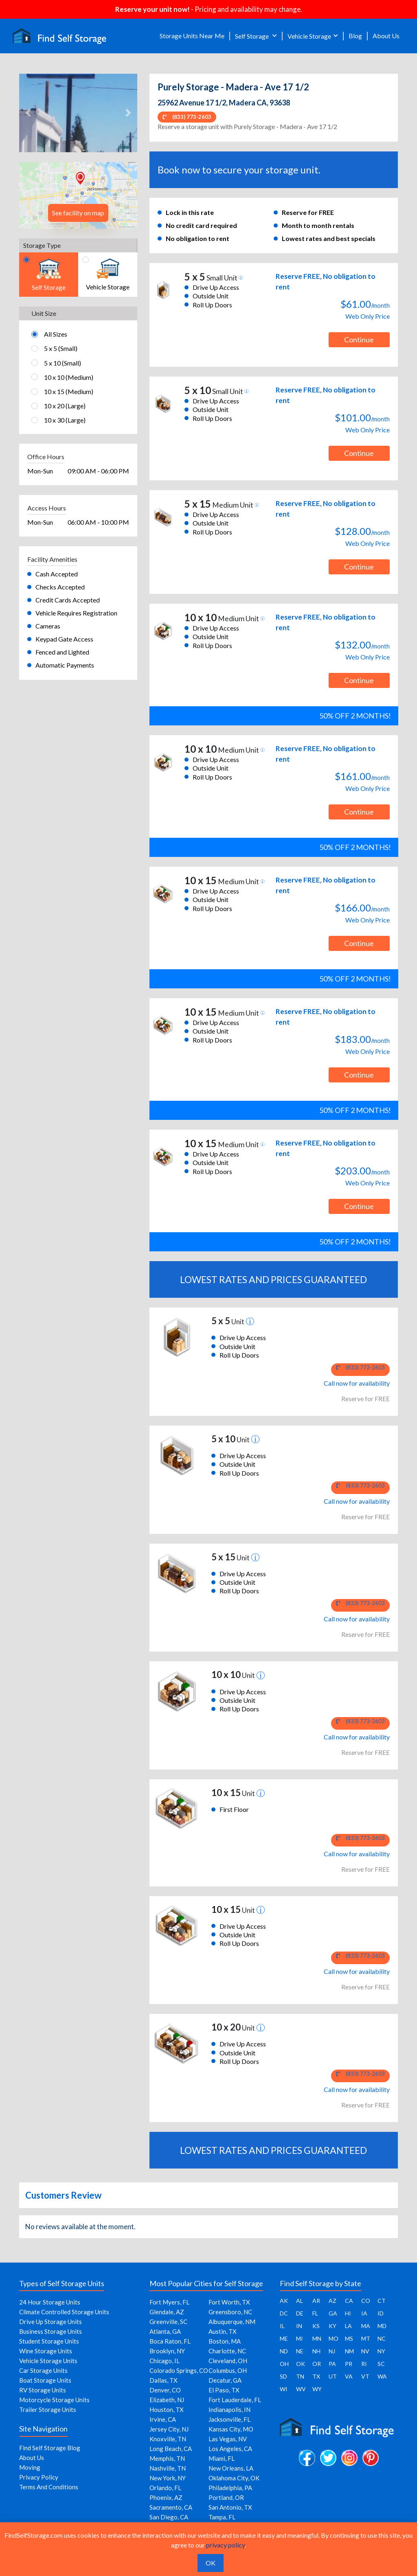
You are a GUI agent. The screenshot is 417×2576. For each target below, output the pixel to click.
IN (299, 2325)
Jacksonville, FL (229, 2419)
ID (380, 2313)
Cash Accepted (56, 574)
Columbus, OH (227, 2370)
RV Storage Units (42, 2390)
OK (300, 2363)
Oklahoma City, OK (233, 2478)
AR (316, 2300)
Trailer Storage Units (47, 2409)
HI (348, 2313)
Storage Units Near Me (192, 35)
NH (316, 2351)
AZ (332, 2300)
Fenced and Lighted (62, 652)
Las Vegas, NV (227, 2438)
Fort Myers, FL (169, 2302)
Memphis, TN (167, 2458)
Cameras (47, 626)
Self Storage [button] (252, 36)
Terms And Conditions (48, 2487)
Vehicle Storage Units (48, 2360)
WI (284, 2388)
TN (300, 2376)
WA (382, 2376)
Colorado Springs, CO (178, 2370)
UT (333, 2376)
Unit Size (43, 313)
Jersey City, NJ (169, 2429)
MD (381, 2325)
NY (381, 2351)
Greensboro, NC (230, 2311)
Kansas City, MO (230, 2429)
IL (282, 2325)
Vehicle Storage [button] (309, 36)
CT (381, 2300)
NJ (332, 2351)
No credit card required (201, 225)
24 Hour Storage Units (49, 2302)
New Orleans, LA (230, 2468)
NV (365, 2351)
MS (349, 2338)
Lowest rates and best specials (328, 238)
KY (332, 2325)
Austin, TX (222, 2331)
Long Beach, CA (170, 2448)
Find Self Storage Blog (49, 2447)
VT (365, 2376)
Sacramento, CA (170, 2507)
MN (316, 2338)
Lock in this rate (190, 212)
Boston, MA (224, 2341)
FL (315, 2313)
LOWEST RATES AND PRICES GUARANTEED (273, 1279)
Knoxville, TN (167, 2438)
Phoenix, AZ (165, 2497)
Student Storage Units (49, 2341)
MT (365, 2338)
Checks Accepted (60, 587)
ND (284, 2351)
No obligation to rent (197, 238)
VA (349, 2376)
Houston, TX (166, 2409)
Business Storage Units (50, 2331)
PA (332, 2363)
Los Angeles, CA (230, 2448)
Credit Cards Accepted (67, 600)
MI (299, 2338)
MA (365, 2325)
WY (317, 2388)
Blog (355, 35)
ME (284, 2338)
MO (333, 2338)
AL (299, 2300)
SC (381, 2363)
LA (348, 2325)
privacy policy (225, 2545)
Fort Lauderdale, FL (234, 2399)
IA (364, 2313)
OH (284, 2363)
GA (333, 2313)
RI (364, 2363)
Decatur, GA (224, 2380)
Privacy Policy (38, 2477)
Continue (359, 339)
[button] (28, 113)
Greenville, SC (168, 2321)
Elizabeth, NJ (166, 2399)
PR (348, 2363)
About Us (386, 35)
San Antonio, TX (230, 2507)
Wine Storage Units (45, 2351)
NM (349, 2351)
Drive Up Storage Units (50, 2321)
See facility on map (78, 213)
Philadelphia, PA (230, 2487)
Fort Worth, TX (229, 2302)
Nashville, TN (167, 2468)
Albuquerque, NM (231, 2321)
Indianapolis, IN (229, 2409)
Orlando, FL (165, 2487)
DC (284, 2313)
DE (299, 2313)
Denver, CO (165, 2390)
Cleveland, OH (227, 2360)
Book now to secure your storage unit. (239, 169)
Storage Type (42, 245)
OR (316, 2363)
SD (283, 2376)
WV (301, 2388)
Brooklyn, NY (167, 2351)
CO (365, 2300)
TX (316, 2376)
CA (349, 2300)
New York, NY (167, 2478)
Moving (29, 2467)
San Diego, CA (168, 2517)
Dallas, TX (163, 2380)
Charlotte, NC (227, 2351)
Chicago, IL (164, 2360)
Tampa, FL (221, 2517)
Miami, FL (221, 2458)
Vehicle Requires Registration (76, 613)
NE (299, 2351)
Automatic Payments (64, 665)
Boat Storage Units (45, 2380)
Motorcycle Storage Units (54, 2399)
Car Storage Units (43, 2370)
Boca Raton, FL (170, 2341)
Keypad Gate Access (64, 639)
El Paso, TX (223, 2390)
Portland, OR (226, 2497)
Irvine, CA (162, 2419)
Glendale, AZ (166, 2311)
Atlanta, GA (165, 2331)
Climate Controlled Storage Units (64, 2311)
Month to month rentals (318, 225)
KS (316, 2325)
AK (284, 2300)
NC (381, 2338)
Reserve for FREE (308, 212)
